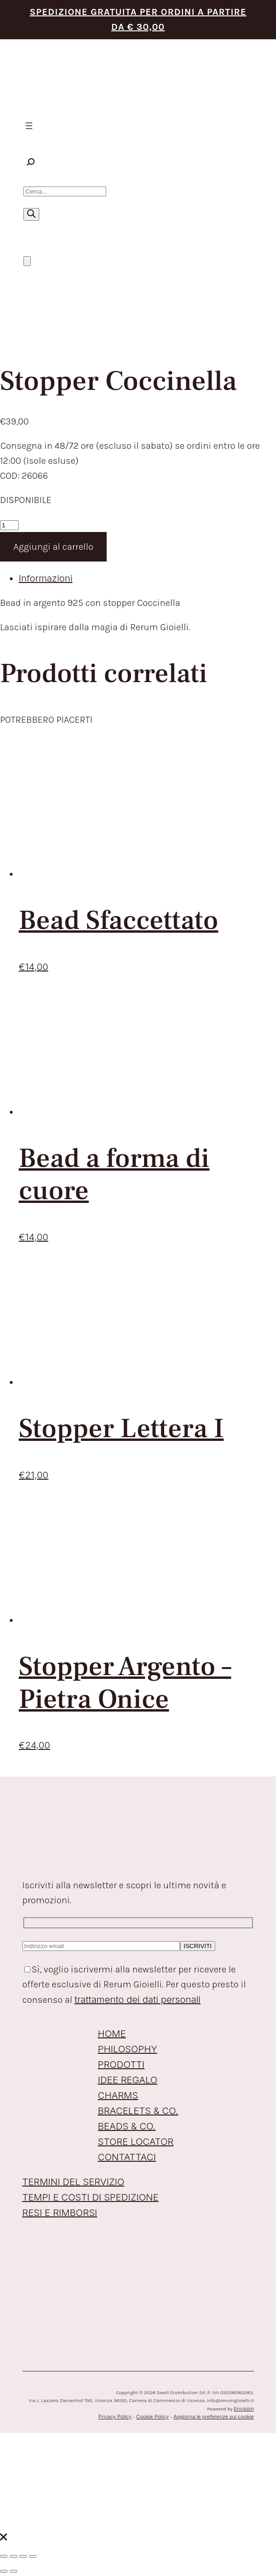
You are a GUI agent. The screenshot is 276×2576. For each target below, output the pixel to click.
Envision (244, 2408)
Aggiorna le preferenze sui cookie (214, 2416)
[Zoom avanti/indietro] (3, 2556)
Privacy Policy (114, 2416)
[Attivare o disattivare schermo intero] (13, 2556)
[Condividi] (23, 2556)
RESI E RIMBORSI (59, 2212)
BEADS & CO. (127, 2126)
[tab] (147, 578)
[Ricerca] (31, 214)
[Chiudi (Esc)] (32, 2556)
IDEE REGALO (127, 2080)
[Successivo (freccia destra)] (13, 2571)
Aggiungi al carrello (54, 546)
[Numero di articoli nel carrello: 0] (27, 261)
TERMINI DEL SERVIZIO (73, 2181)
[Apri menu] (29, 125)
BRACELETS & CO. (138, 2110)
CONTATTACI (127, 2157)
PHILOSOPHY (127, 2049)
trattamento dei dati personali (137, 1999)
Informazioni (46, 578)
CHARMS (118, 2095)
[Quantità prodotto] (9, 525)
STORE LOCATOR (136, 2141)
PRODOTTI (121, 2064)
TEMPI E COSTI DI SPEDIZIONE (90, 2197)
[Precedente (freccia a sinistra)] (3, 2571)
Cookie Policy (152, 2416)
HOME (112, 2033)
